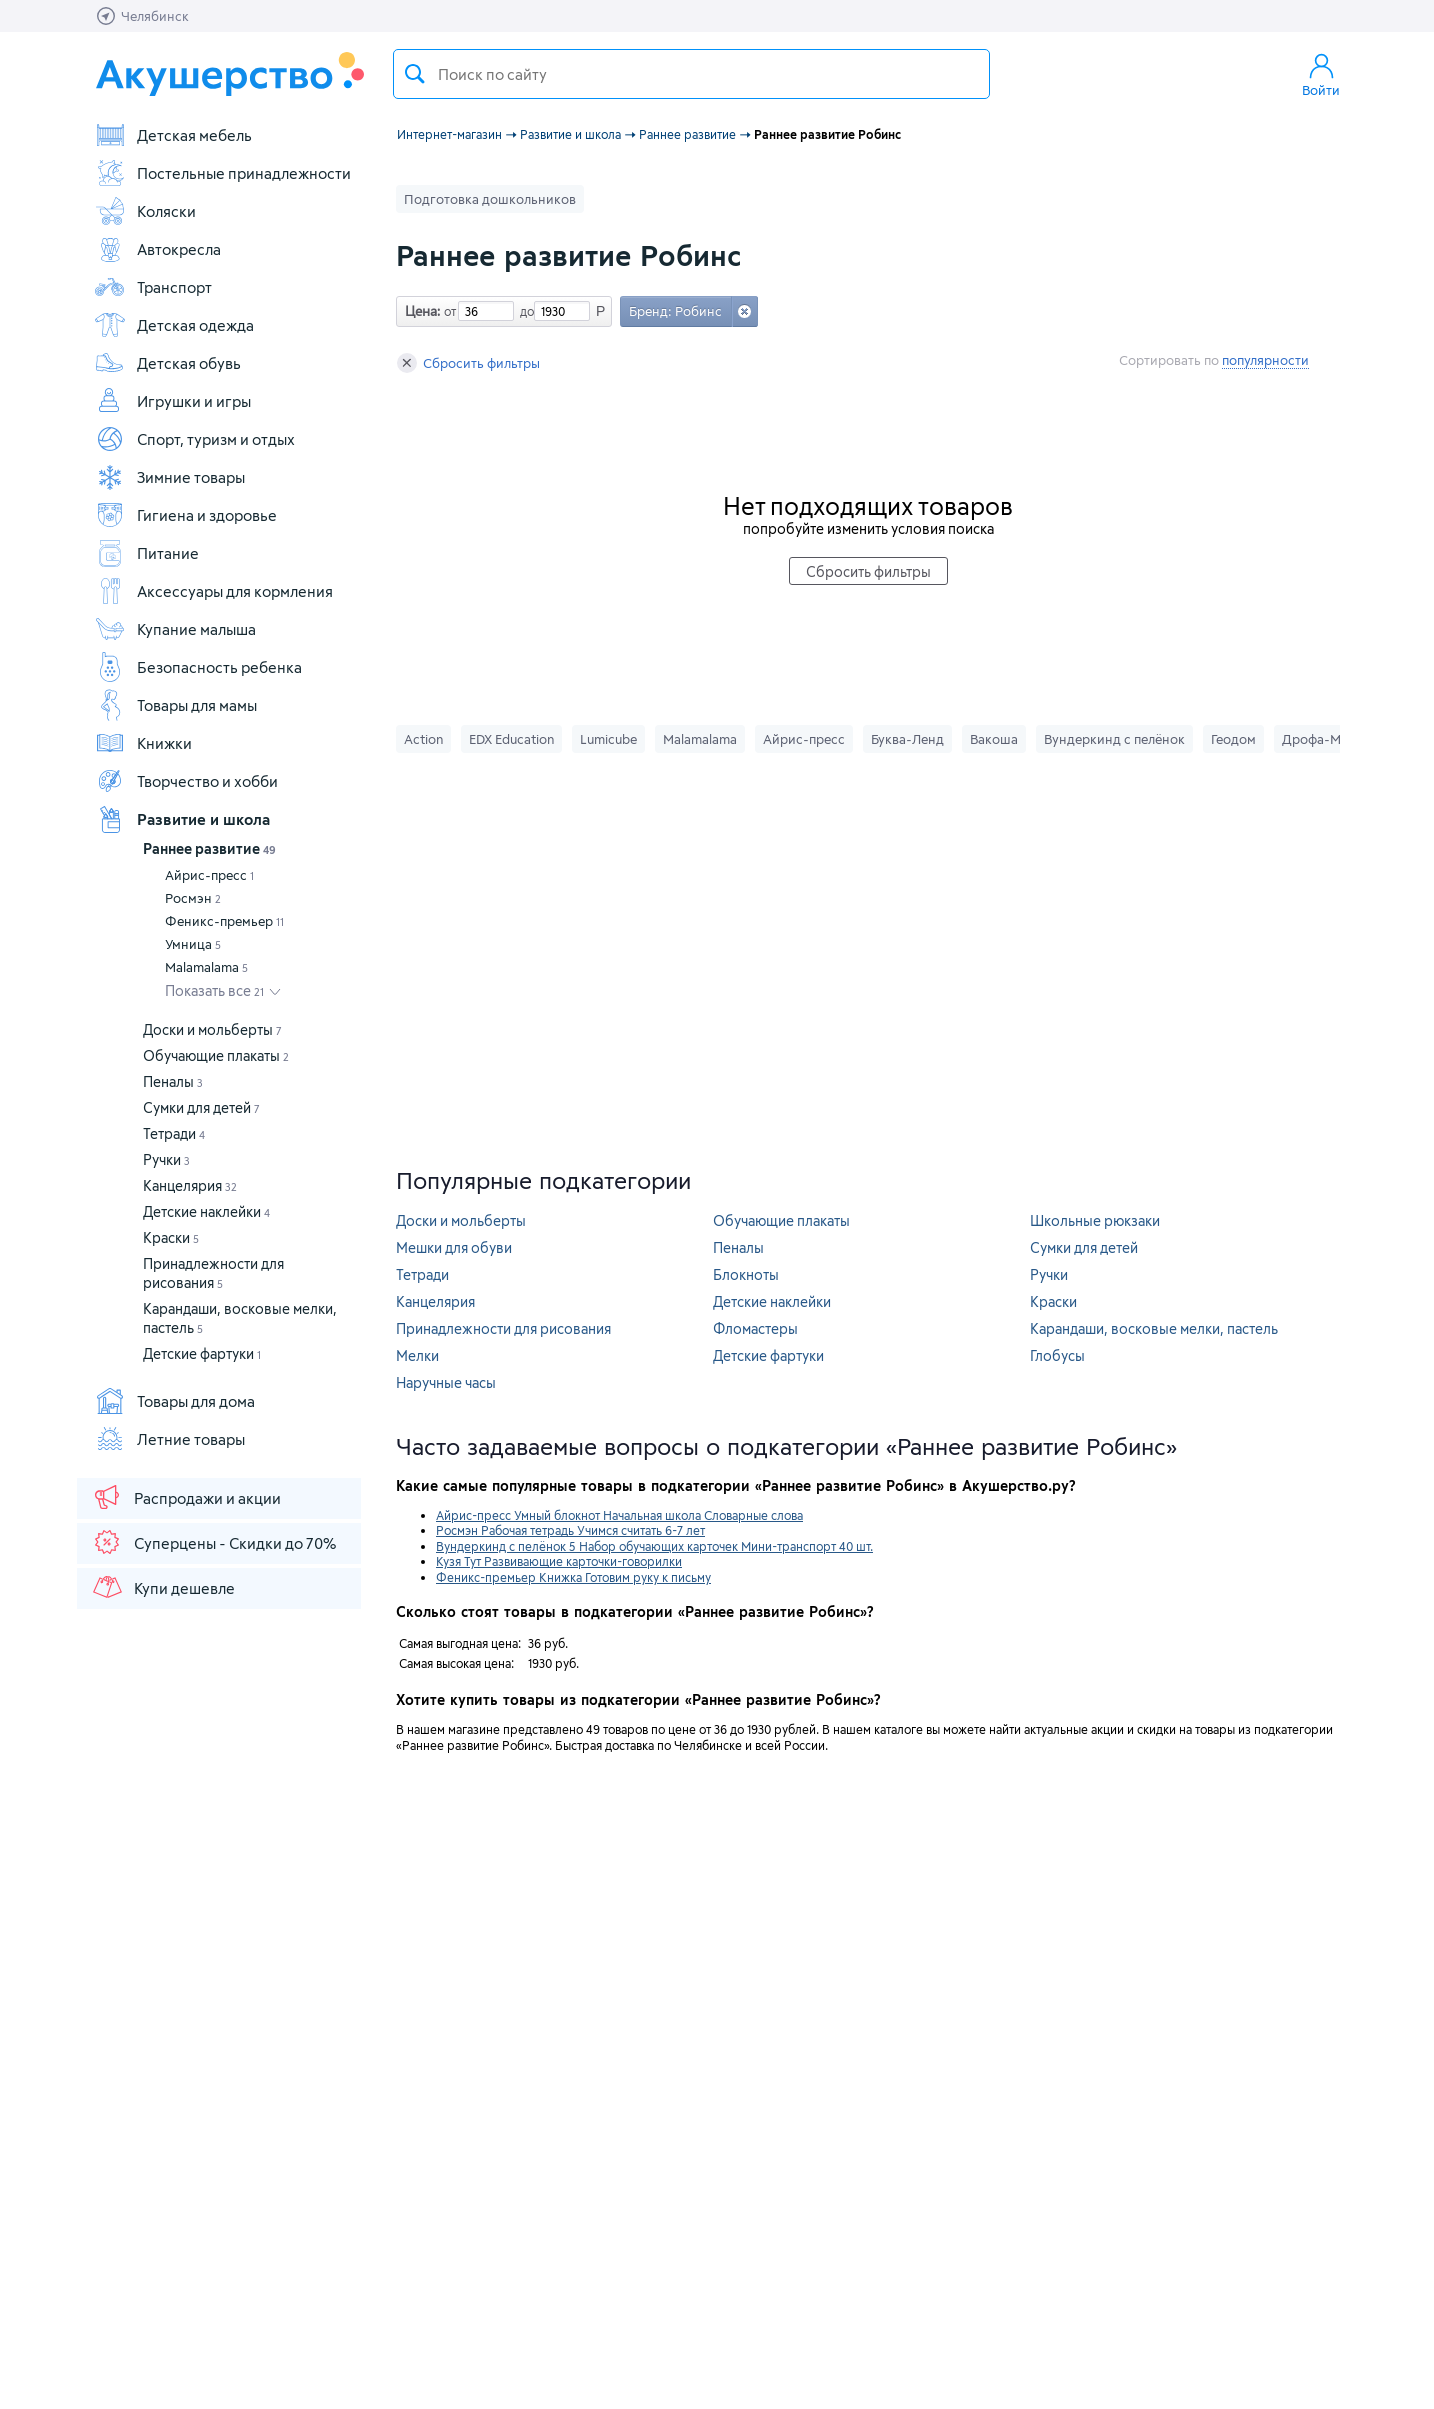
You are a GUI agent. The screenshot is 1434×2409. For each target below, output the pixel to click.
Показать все (214, 990)
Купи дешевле (163, 1587)
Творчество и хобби (186, 781)
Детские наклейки (206, 1211)
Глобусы (1057, 1355)
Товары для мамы (175, 705)
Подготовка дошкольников (490, 199)
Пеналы (173, 1081)
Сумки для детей (201, 1107)
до (524, 311)
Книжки (143, 743)
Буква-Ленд (907, 739)
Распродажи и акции (186, 1497)
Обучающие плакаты (216, 1055)
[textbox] (691, 74)
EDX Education (511, 739)
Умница (193, 944)
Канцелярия (190, 1185)
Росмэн (193, 898)
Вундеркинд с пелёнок (1114, 739)
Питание (146, 553)
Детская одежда (174, 325)
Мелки (417, 1355)
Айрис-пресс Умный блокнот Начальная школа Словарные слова (619, 1515)
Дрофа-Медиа (1326, 739)
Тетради (174, 1133)
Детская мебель (173, 135)
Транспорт (153, 287)
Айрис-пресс (209, 875)
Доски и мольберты (212, 1029)
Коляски (145, 211)
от (448, 311)
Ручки (166, 1159)
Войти (1321, 74)
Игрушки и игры (172, 401)
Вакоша (994, 739)
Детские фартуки (202, 1353)
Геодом (1233, 739)
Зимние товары (169, 477)
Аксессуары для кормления (213, 591)
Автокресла (157, 249)
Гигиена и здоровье (185, 515)
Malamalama (206, 967)
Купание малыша (175, 629)
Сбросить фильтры (468, 363)
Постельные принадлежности (222, 173)
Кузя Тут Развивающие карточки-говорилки (559, 1561)
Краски (171, 1237)
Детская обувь (167, 363)
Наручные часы (446, 1382)
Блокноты (746, 1274)
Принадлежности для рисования (503, 1328)
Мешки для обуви (454, 1247)
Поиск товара (415, 74)
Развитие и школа (182, 819)
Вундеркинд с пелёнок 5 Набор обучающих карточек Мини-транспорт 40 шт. (654, 1546)
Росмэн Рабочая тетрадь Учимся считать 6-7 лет (570, 1530)
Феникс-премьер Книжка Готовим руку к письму (573, 1577)
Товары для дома (174, 1401)
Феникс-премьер (224, 921)
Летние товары (169, 1439)
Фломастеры (755, 1328)
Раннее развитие (209, 848)
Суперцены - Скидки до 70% (213, 1542)
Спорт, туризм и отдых (194, 439)
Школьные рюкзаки (1095, 1220)
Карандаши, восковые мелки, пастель (1154, 1328)
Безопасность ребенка (198, 667)
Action (423, 739)
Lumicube (608, 739)
